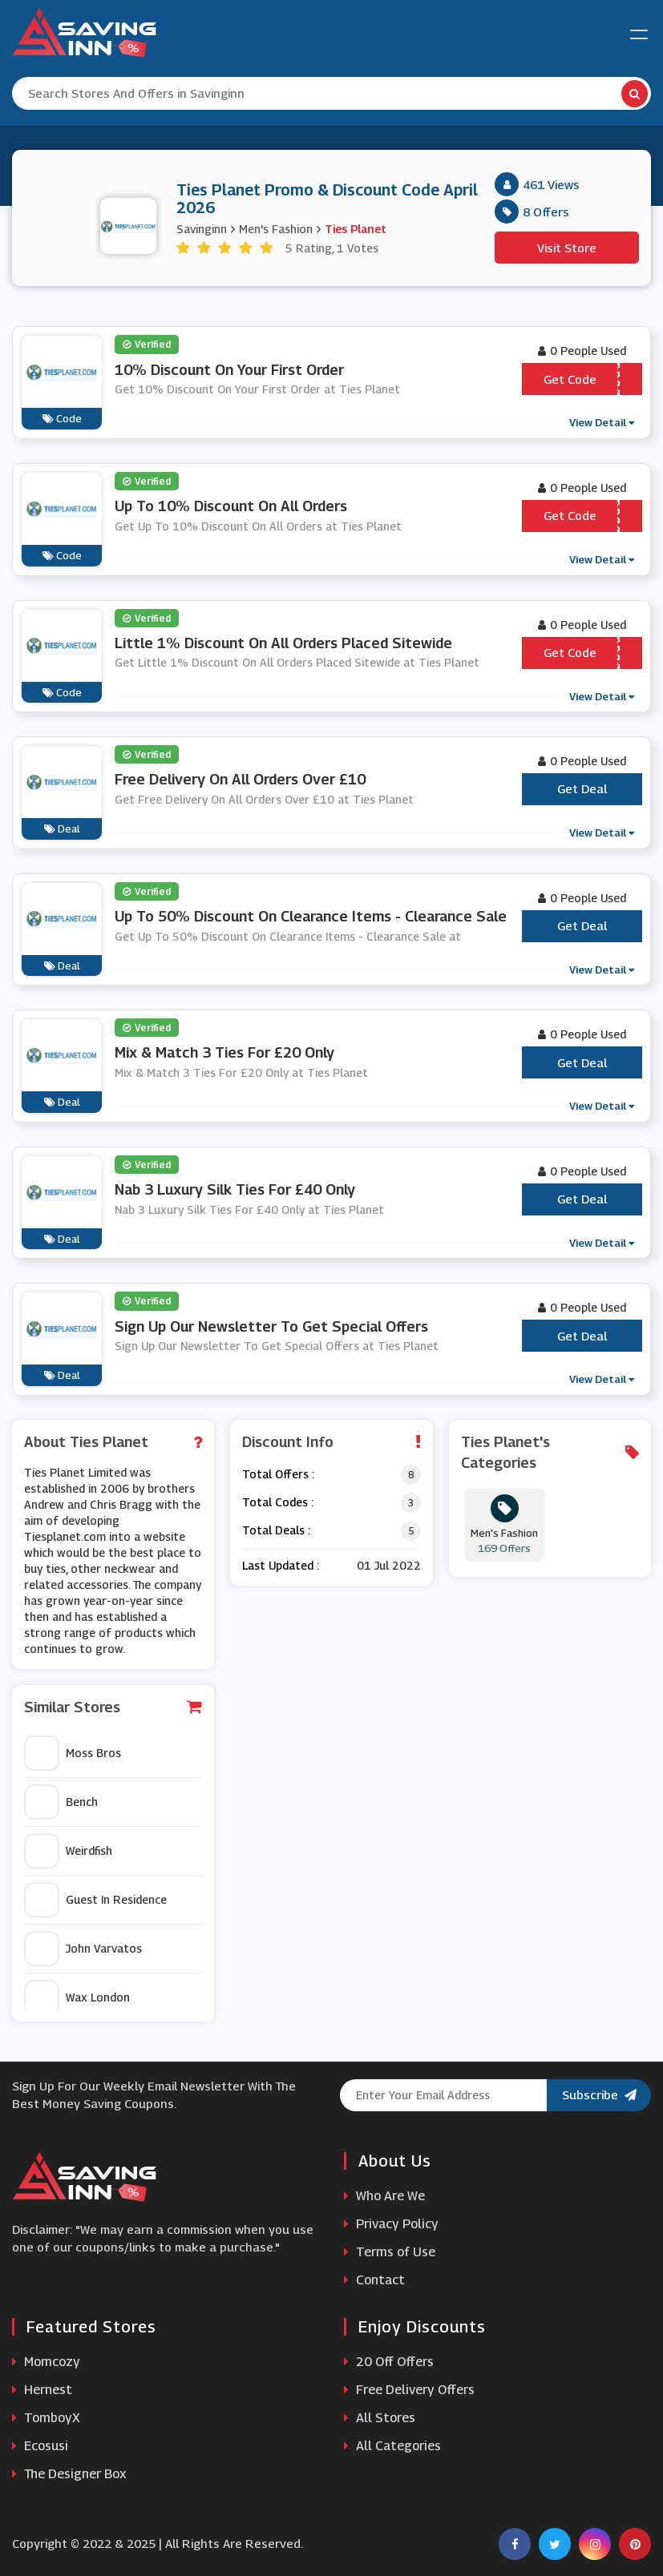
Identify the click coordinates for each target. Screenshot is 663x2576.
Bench (62, 1802)
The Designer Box (69, 2473)
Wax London (78, 1997)
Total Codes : (277, 1502)
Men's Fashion (276, 229)
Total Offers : (278, 1474)
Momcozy (46, 2361)
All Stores (379, 2417)
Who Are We (384, 2195)
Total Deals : (276, 1530)
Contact (374, 2280)
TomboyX (46, 2417)
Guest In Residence (96, 1900)
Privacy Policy (391, 2223)
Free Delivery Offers (409, 2389)
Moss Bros (73, 1753)
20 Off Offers (389, 2361)
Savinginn (201, 229)
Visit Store (566, 247)
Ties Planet (355, 229)
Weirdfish (69, 1851)
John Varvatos (84, 1949)
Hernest (42, 2389)
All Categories (392, 2445)
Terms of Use (389, 2252)
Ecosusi (40, 2445)
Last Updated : (280, 1565)
